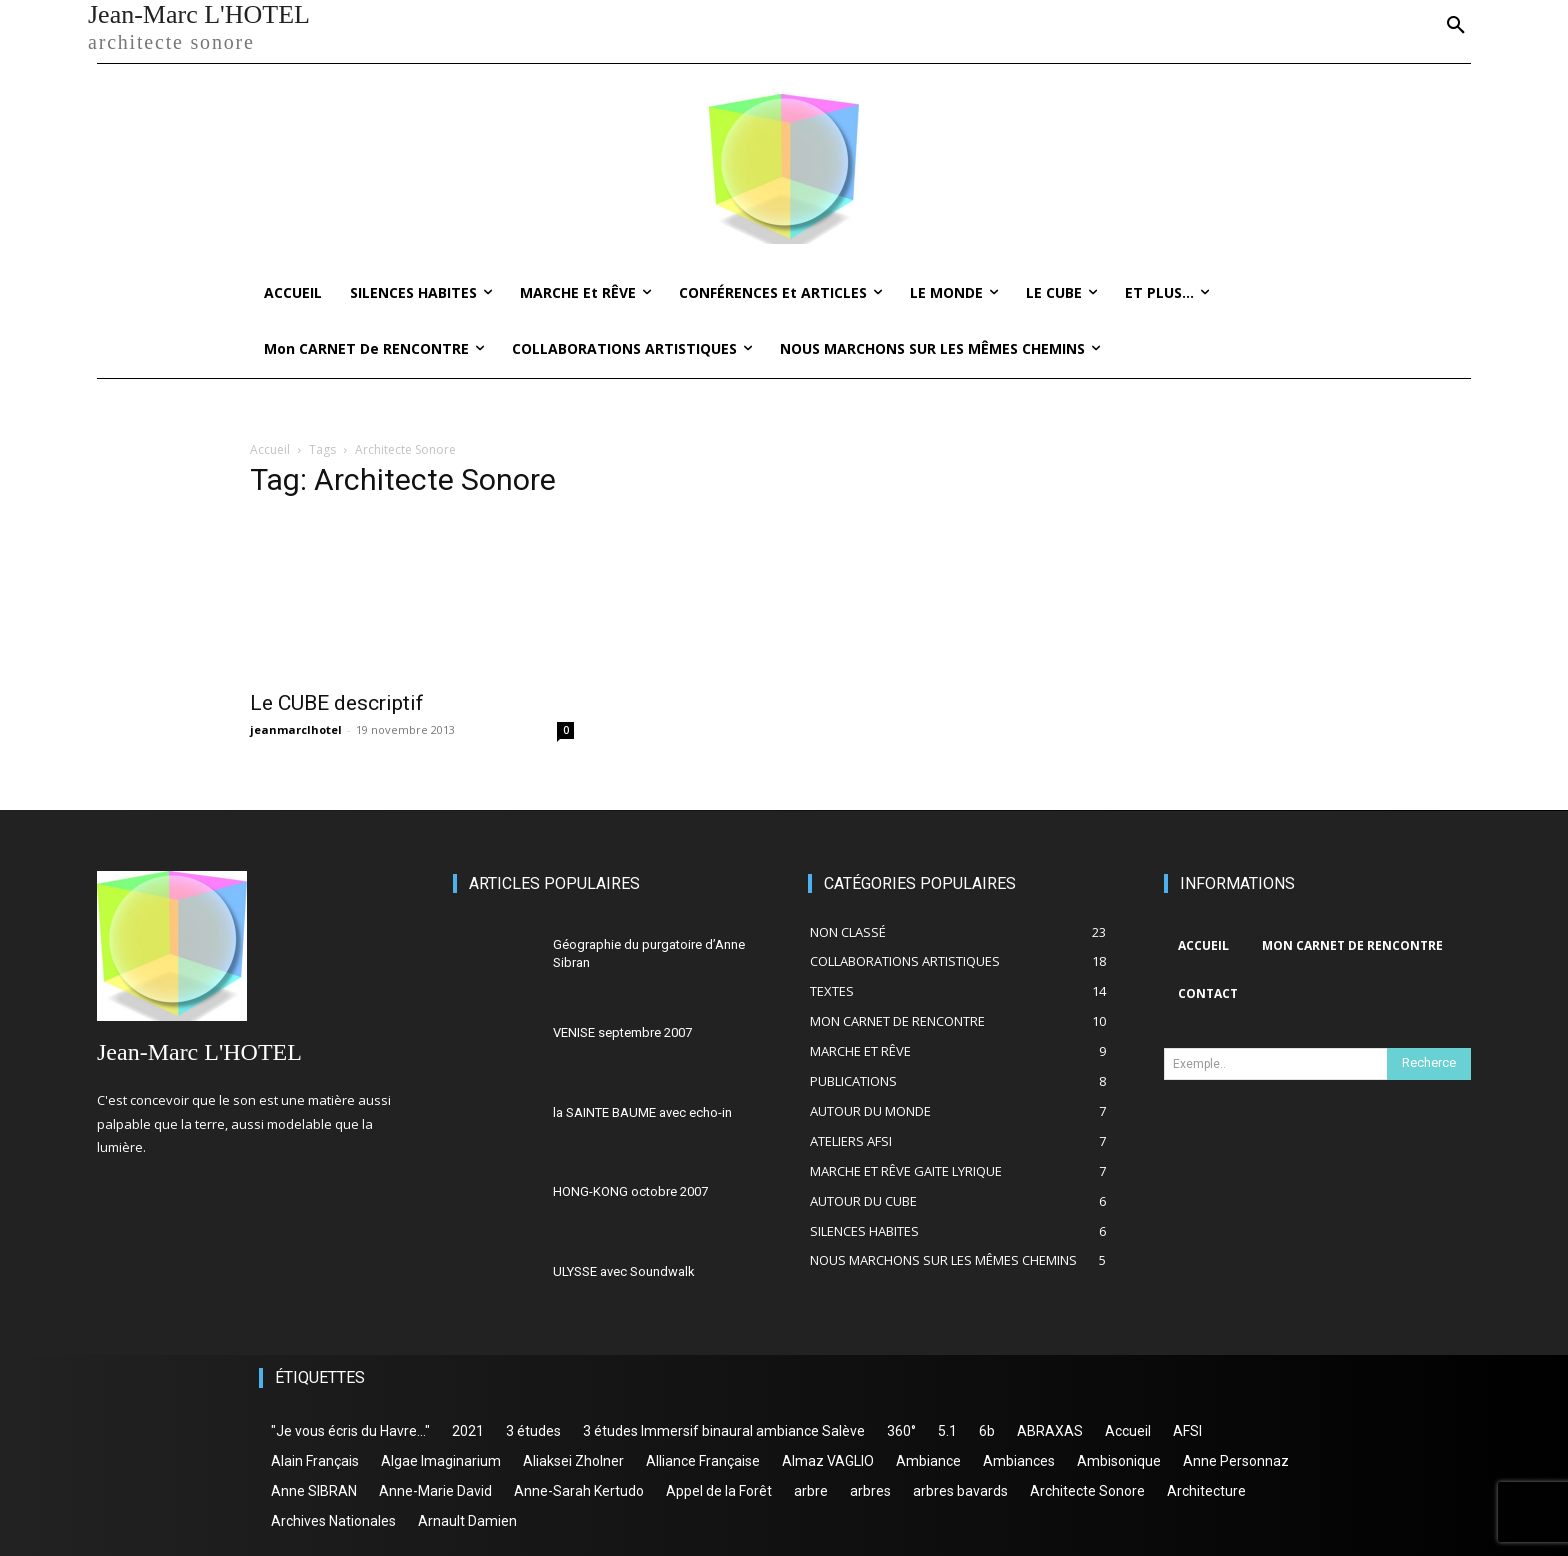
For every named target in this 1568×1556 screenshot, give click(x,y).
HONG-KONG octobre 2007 (630, 1191)
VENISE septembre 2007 (622, 1032)
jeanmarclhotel (296, 729)
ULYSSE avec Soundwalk (624, 1271)
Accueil (270, 449)
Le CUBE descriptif (337, 703)
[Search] (1429, 1064)
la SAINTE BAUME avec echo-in (642, 1112)
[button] (1456, 26)
